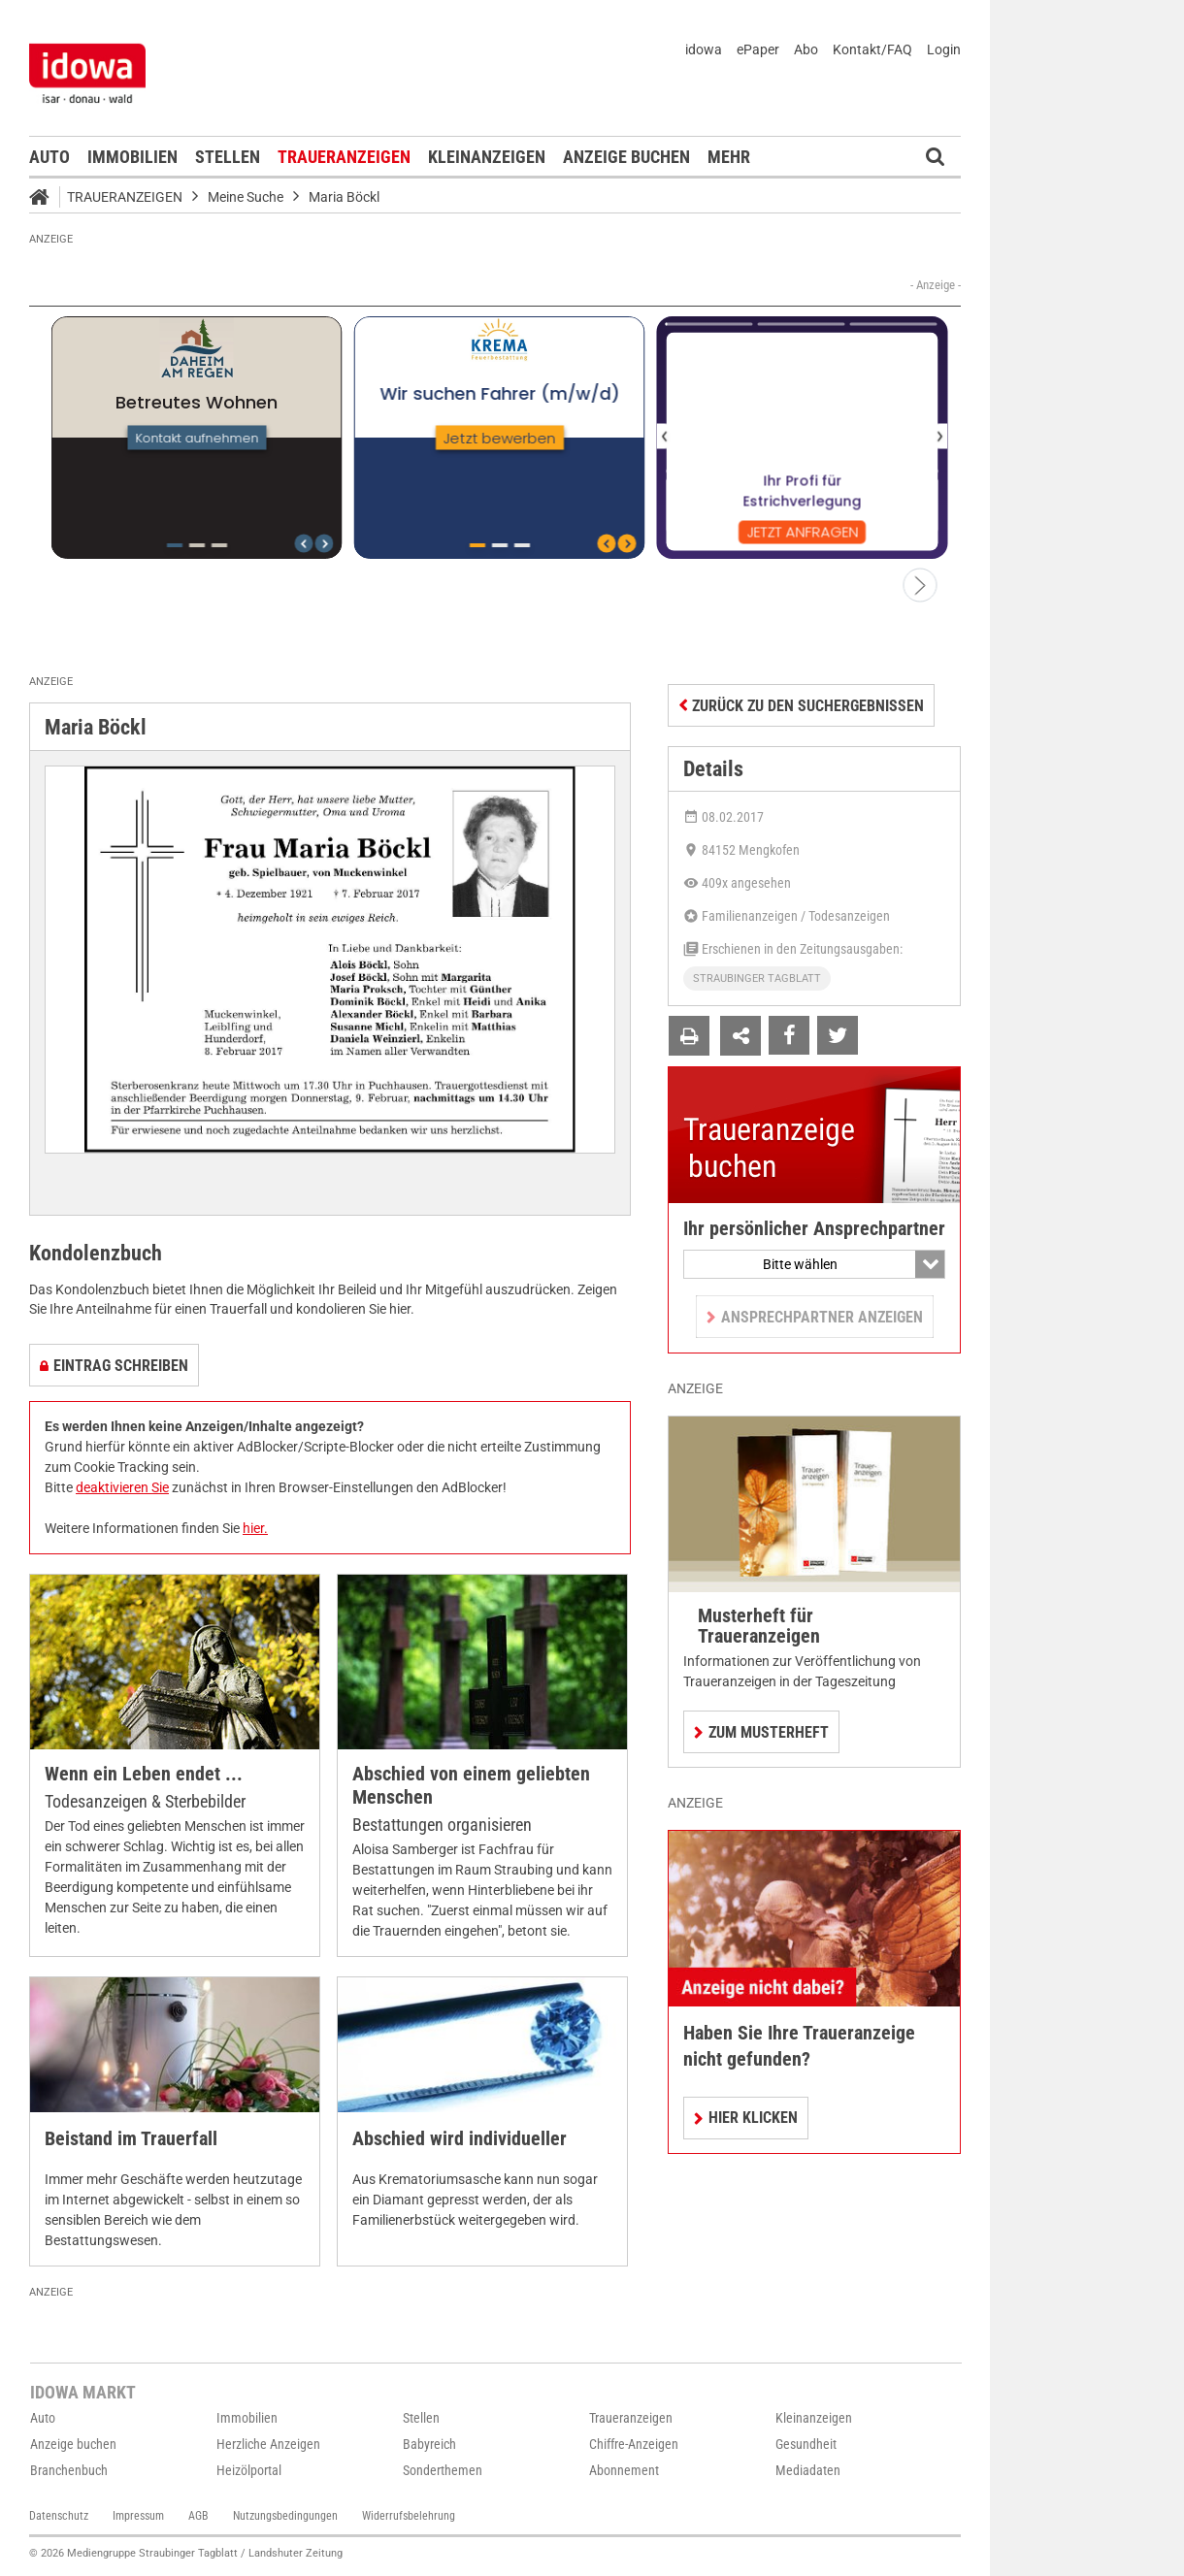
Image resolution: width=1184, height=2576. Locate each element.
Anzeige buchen (626, 157)
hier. (255, 1528)
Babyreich (429, 2444)
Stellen (227, 157)
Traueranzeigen (344, 157)
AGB (198, 2516)
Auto (49, 157)
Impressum (138, 2516)
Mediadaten (807, 2470)
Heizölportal (248, 2470)
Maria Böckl (344, 197)
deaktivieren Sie (122, 1487)
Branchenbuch (69, 2470)
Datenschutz (58, 2516)
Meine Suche (245, 197)
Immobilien (132, 157)
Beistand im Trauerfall (131, 2139)
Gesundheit (806, 2444)
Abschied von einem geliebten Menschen (471, 1786)
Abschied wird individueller (459, 2139)
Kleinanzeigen (486, 157)
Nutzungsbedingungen (285, 2516)
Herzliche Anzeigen (268, 2444)
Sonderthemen (442, 2470)
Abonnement (624, 2470)
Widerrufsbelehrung (408, 2516)
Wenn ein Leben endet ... (144, 1774)
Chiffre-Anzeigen (633, 2444)
